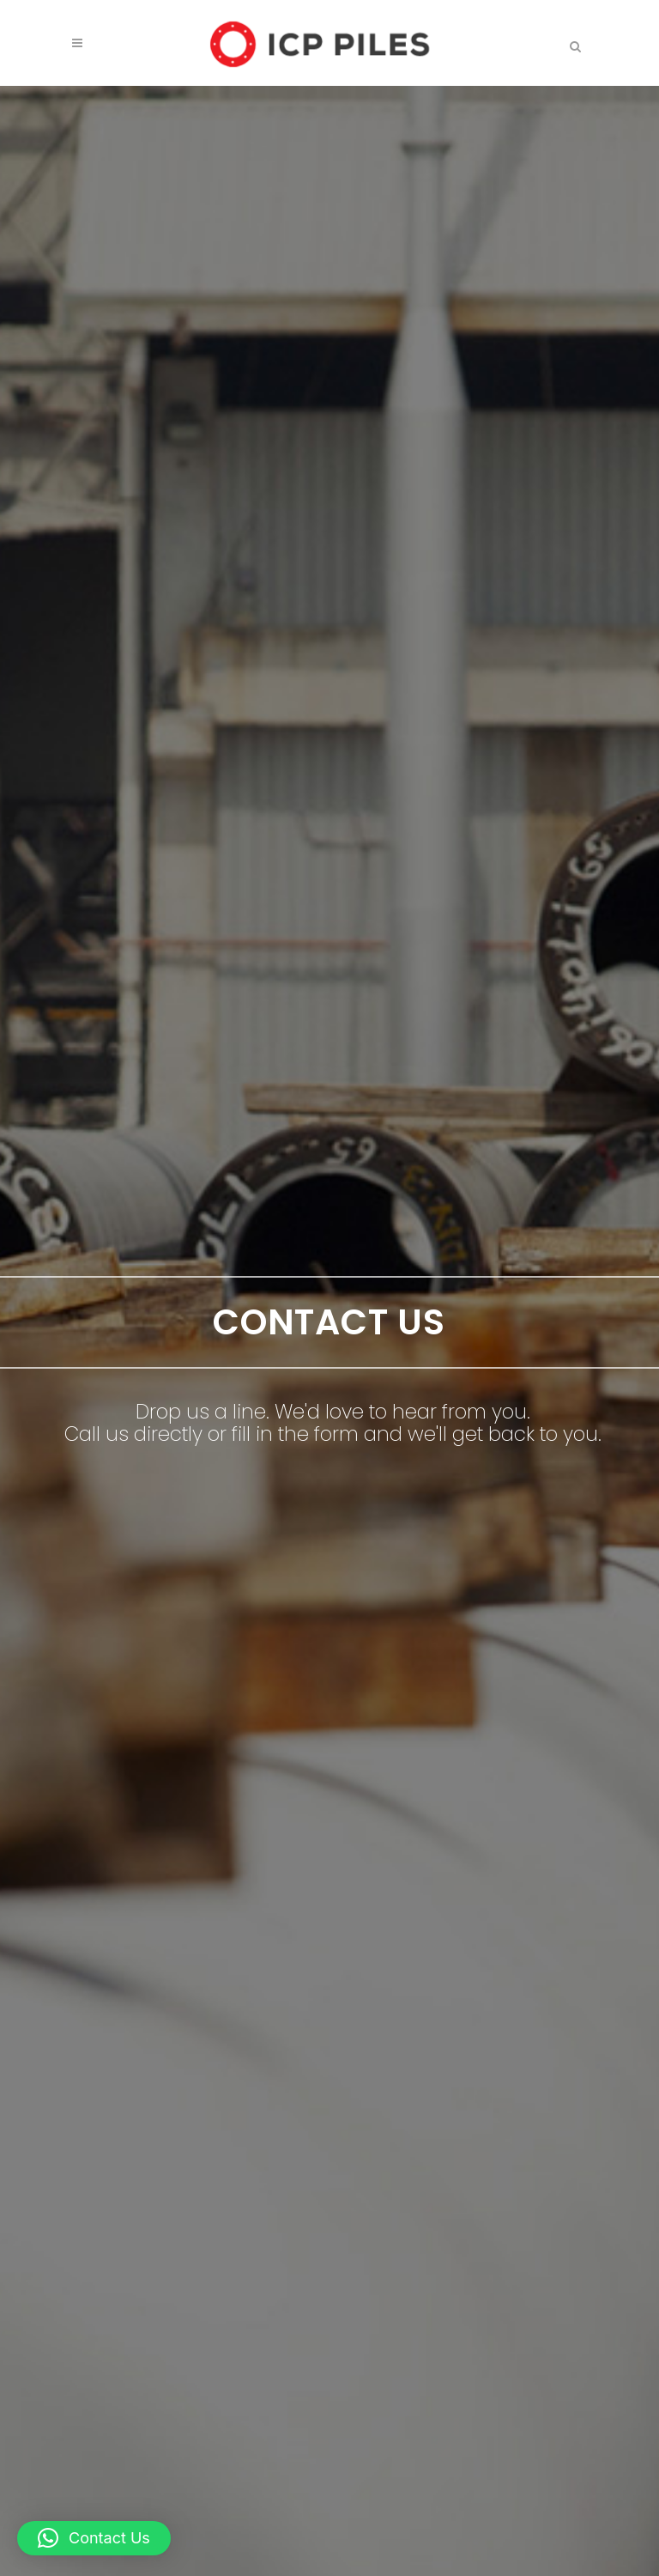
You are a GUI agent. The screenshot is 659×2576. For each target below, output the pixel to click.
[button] (94, 2538)
